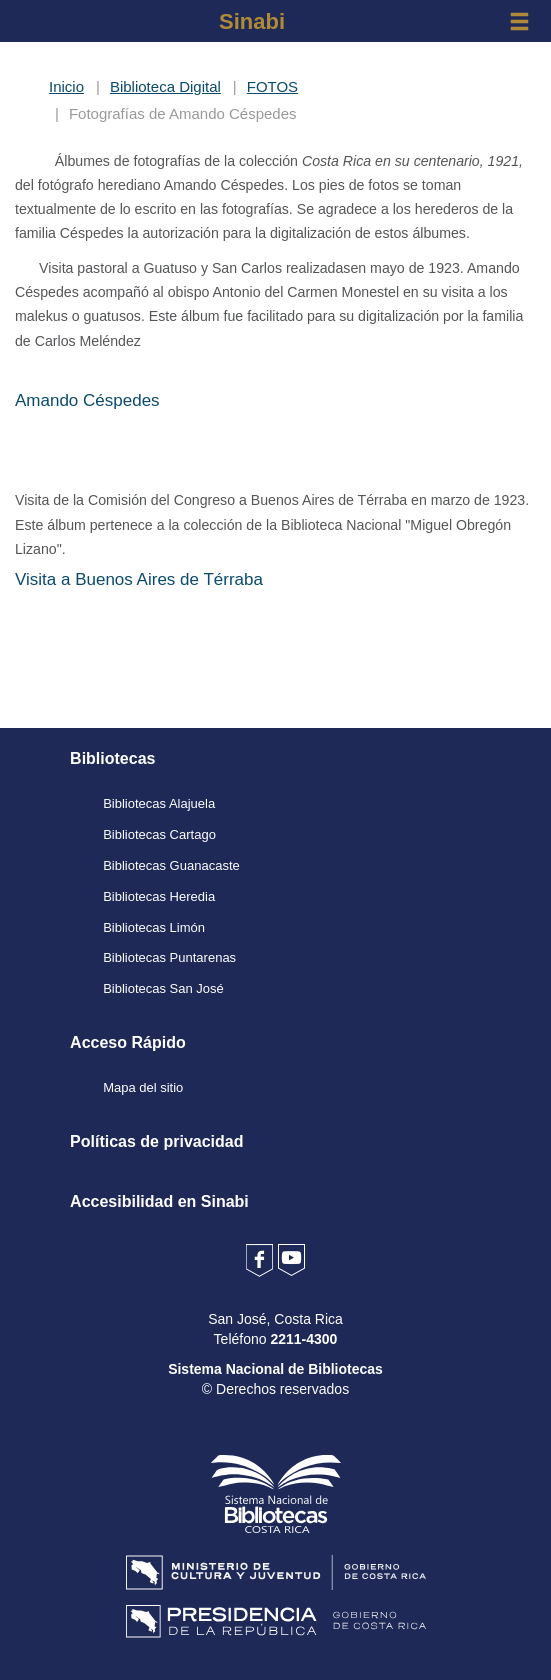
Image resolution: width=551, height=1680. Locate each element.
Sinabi (252, 21)
